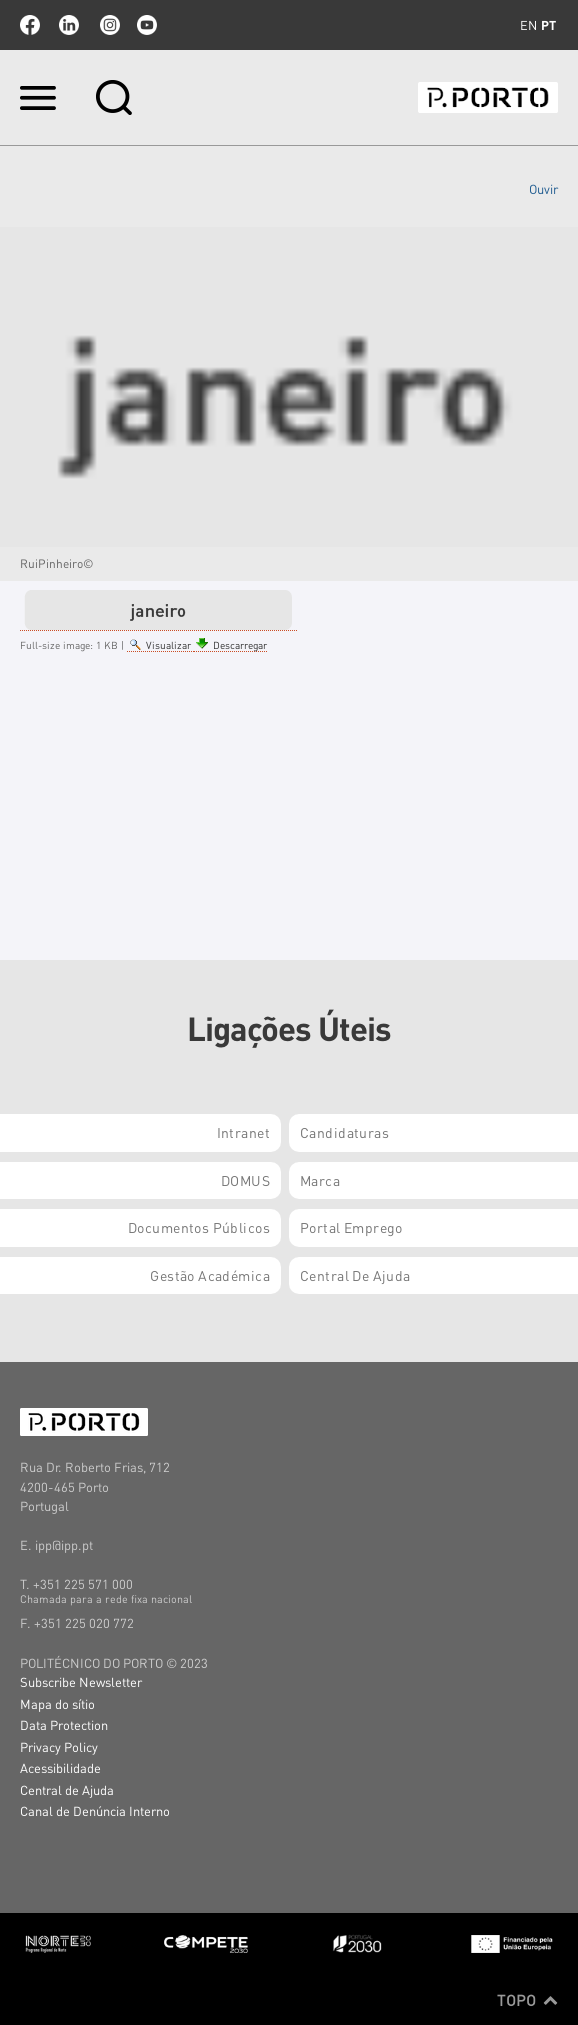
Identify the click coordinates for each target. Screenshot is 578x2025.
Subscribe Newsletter (81, 1681)
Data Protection (64, 1724)
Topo (527, 2000)
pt (548, 25)
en (528, 25)
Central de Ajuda (67, 1789)
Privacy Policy (59, 1746)
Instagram (108, 25)
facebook (30, 25)
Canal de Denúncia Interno (95, 1810)
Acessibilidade (60, 1767)
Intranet (243, 1132)
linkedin (69, 25)
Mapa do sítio (57, 1703)
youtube (147, 25)
